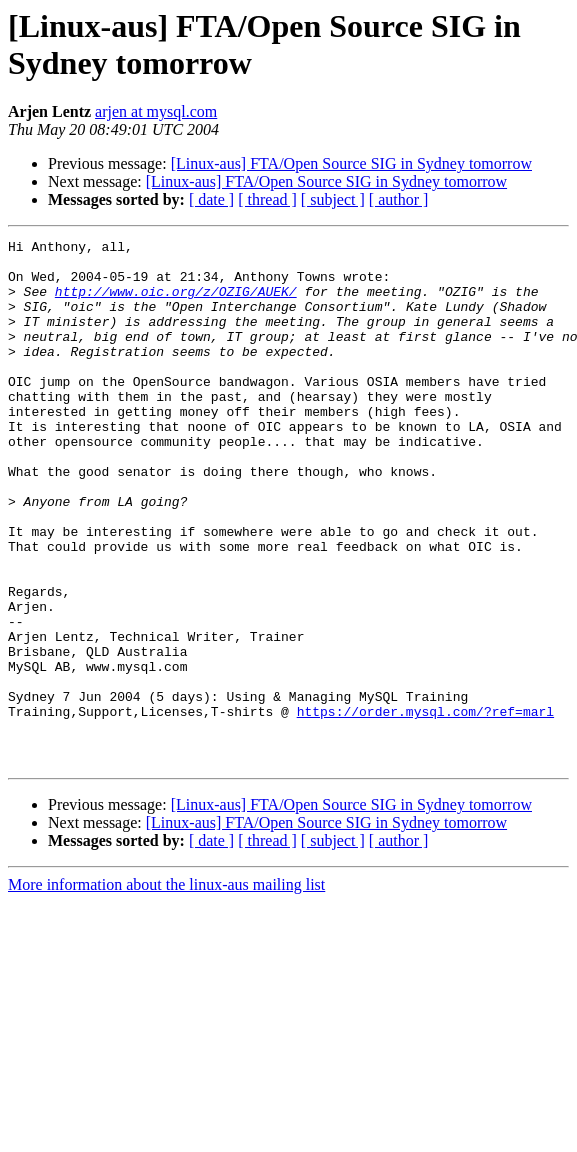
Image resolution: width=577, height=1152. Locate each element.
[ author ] (399, 199)
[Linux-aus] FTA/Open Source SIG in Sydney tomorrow (351, 163)
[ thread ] (267, 199)
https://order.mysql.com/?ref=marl (425, 807)
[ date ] (211, 199)
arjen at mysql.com (156, 111)
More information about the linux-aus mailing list (166, 989)
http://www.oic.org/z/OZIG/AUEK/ (176, 303)
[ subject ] (333, 199)
